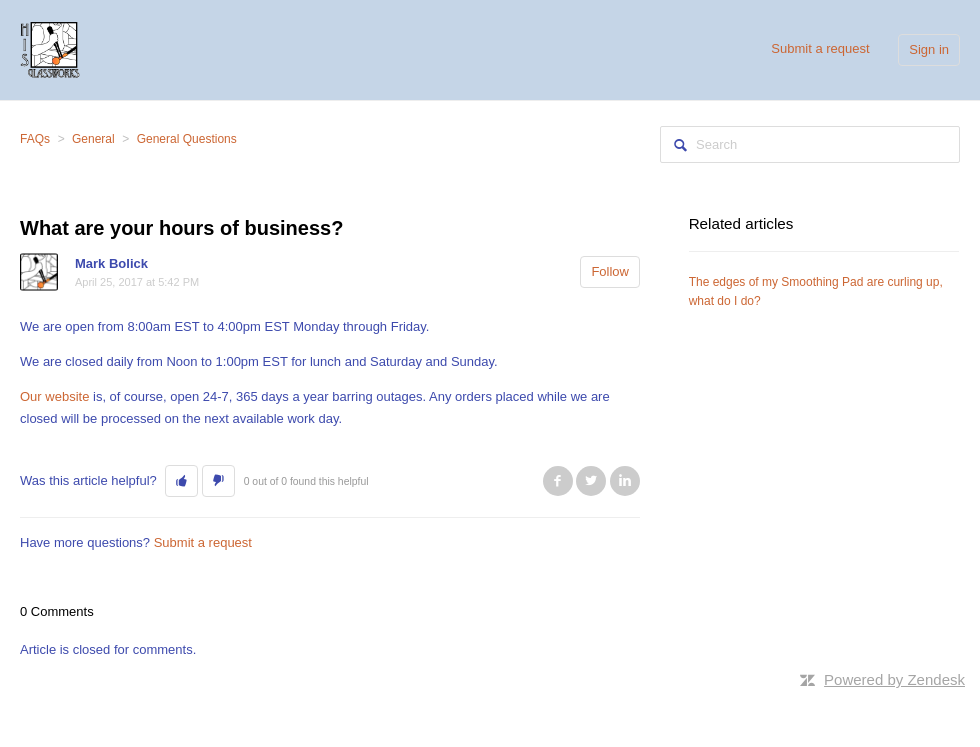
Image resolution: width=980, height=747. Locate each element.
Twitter (591, 481)
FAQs (35, 139)
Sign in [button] (929, 49)
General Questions (187, 139)
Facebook (558, 481)
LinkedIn (625, 481)
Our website (54, 396)
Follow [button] (610, 271)
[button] (181, 481)
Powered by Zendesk (894, 679)
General (93, 139)
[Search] (810, 144)
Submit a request (820, 48)
